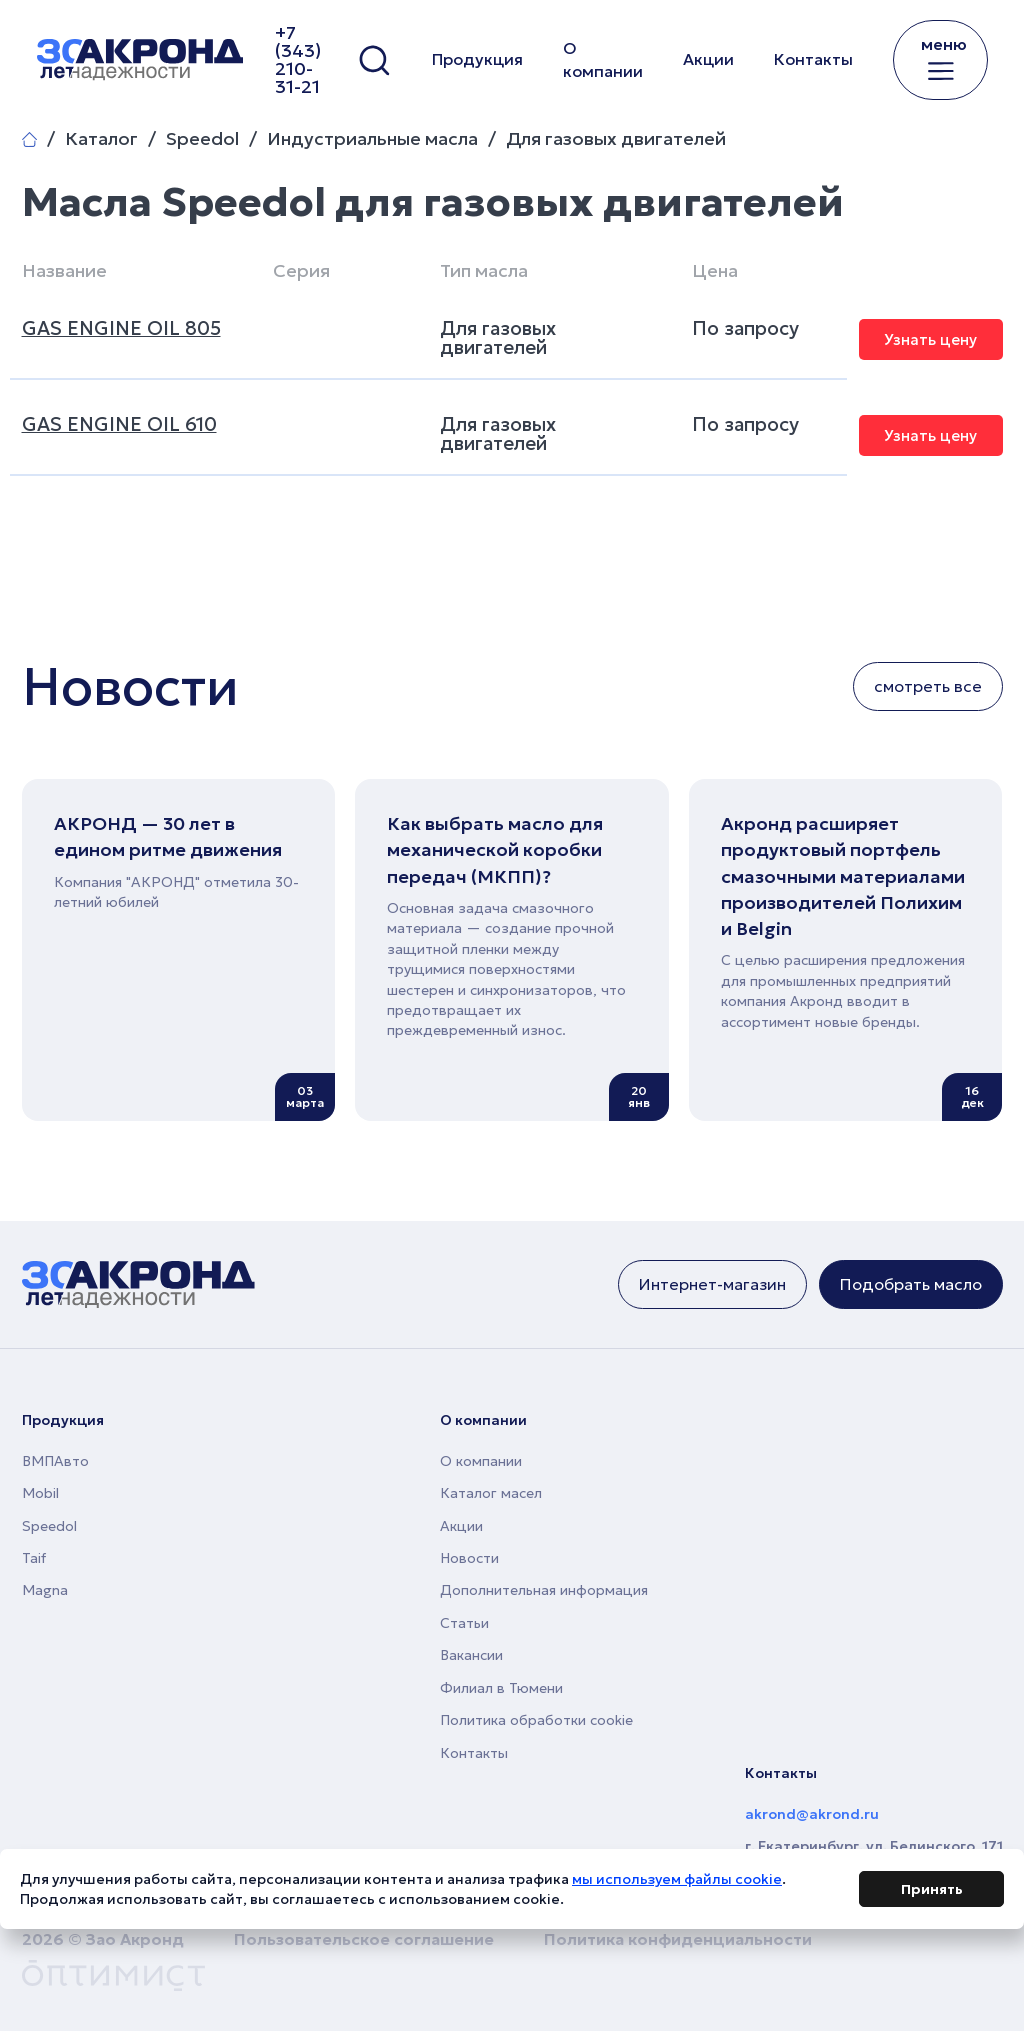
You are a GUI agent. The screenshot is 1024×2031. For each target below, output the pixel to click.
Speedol (202, 139)
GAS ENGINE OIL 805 (121, 328)
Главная (29, 139)
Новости (469, 1558)
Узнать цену (930, 339)
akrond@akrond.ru (812, 1814)
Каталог (101, 139)
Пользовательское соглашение (364, 1939)
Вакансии (471, 1655)
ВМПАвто (55, 1461)
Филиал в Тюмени (501, 1688)
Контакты (813, 59)
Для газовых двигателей (616, 139)
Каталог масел (491, 1493)
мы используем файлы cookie (677, 1883)
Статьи (464, 1623)
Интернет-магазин (712, 1284)
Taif (34, 1558)
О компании (603, 59)
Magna (45, 1590)
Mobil (40, 1493)
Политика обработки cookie (536, 1720)
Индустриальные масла (372, 139)
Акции (708, 59)
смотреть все (928, 686)
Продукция (477, 59)
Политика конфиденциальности (678, 1939)
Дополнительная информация (544, 1590)
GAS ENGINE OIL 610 (119, 424)
